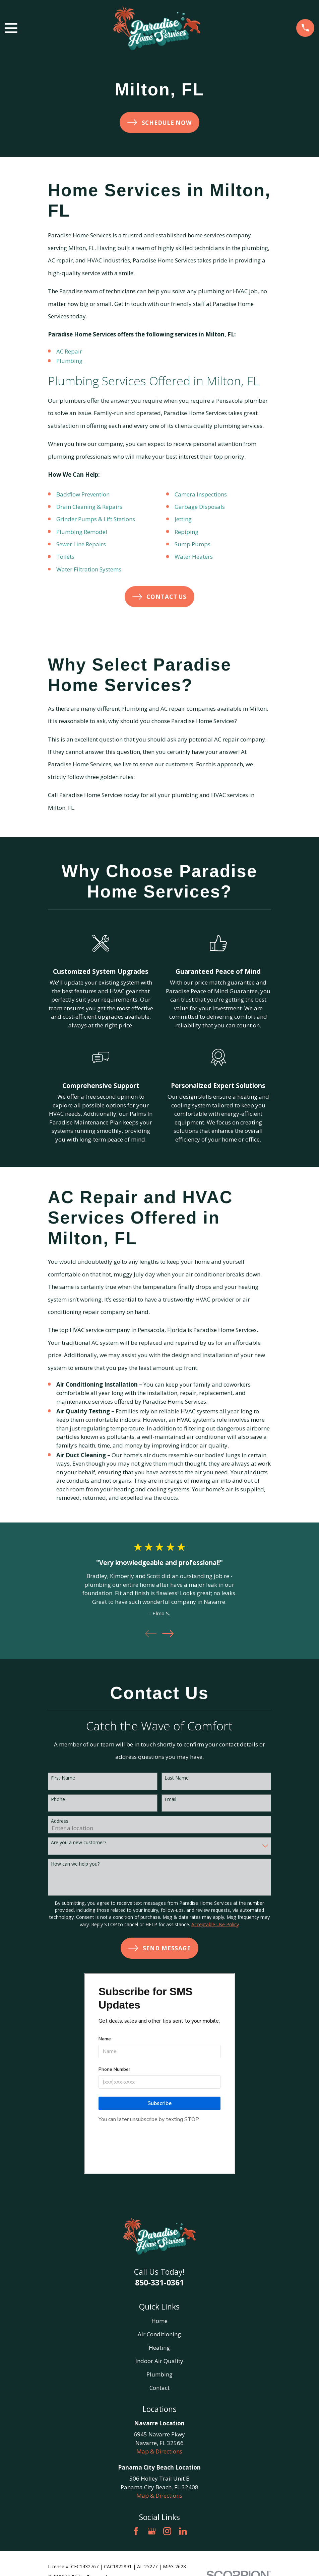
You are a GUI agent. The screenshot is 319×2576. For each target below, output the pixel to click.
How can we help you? (75, 1864)
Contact (159, 2388)
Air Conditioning (159, 2334)
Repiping (186, 532)
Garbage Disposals (200, 507)
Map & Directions (159, 2451)
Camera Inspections (201, 494)
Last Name (177, 1778)
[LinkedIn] (183, 2531)
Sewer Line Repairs (81, 544)
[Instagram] (167, 2531)
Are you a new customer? (78, 1843)
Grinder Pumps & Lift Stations (95, 519)
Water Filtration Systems (88, 569)
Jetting (183, 519)
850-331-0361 (159, 2282)
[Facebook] (136, 2531)
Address (59, 1821)
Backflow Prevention (83, 494)
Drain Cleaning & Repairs (89, 507)
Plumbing (69, 361)
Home (159, 2321)
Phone (58, 1799)
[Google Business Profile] (152, 2531)
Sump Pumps (192, 544)
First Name (63, 1778)
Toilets (65, 556)
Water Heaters (194, 556)
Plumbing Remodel (81, 532)
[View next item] (168, 1633)
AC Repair (69, 351)
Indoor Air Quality (159, 2361)
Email (170, 1799)
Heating (159, 2347)
